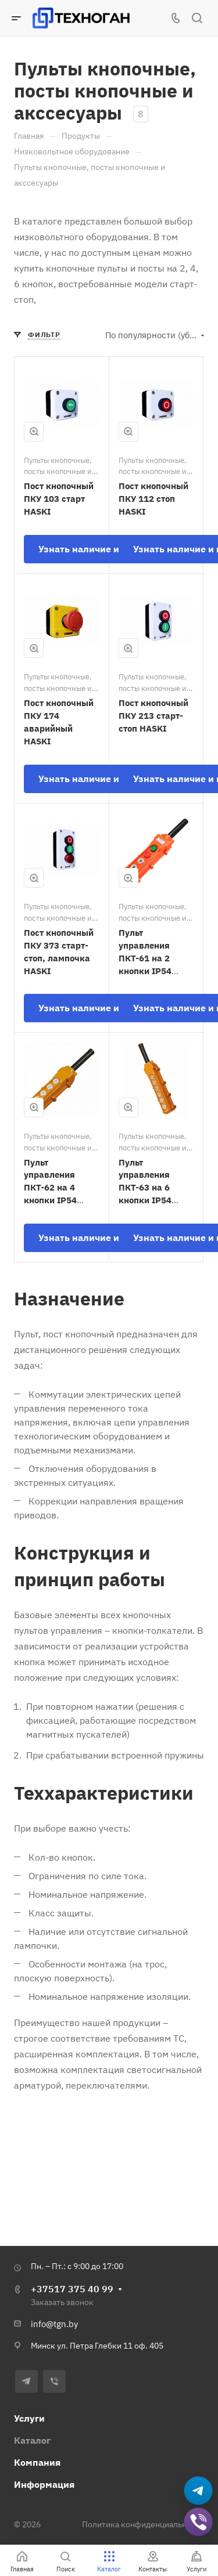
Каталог (32, 2440)
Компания (37, 2462)
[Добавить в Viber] (198, 2522)
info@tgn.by (54, 2323)
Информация (44, 2484)
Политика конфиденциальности (143, 2524)
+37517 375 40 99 (72, 2289)
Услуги (29, 2418)
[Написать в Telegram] (198, 2491)
